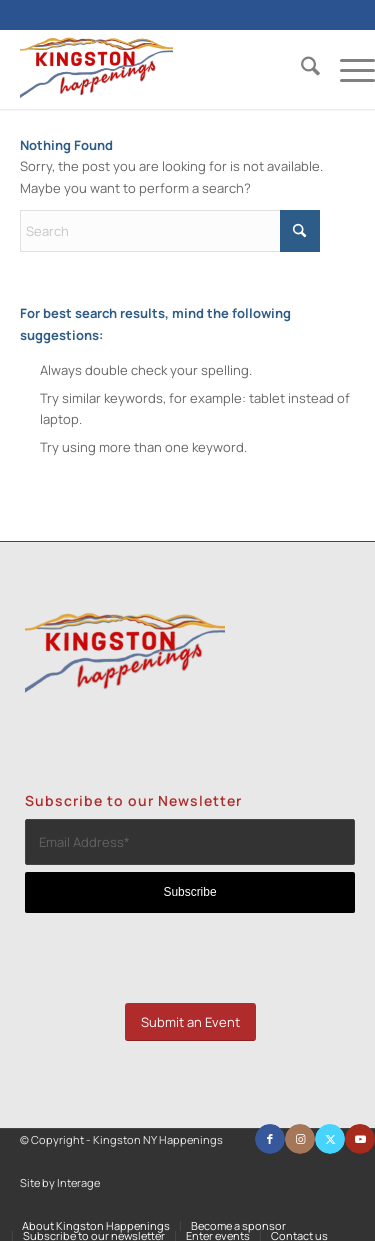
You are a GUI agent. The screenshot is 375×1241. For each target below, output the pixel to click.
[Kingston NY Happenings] (162, 69)
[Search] (300, 69)
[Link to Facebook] (270, 1139)
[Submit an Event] (190, 1022)
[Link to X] (330, 1139)
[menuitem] (300, 69)
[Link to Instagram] (300, 1139)
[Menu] (347, 69)
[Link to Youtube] (360, 1139)
